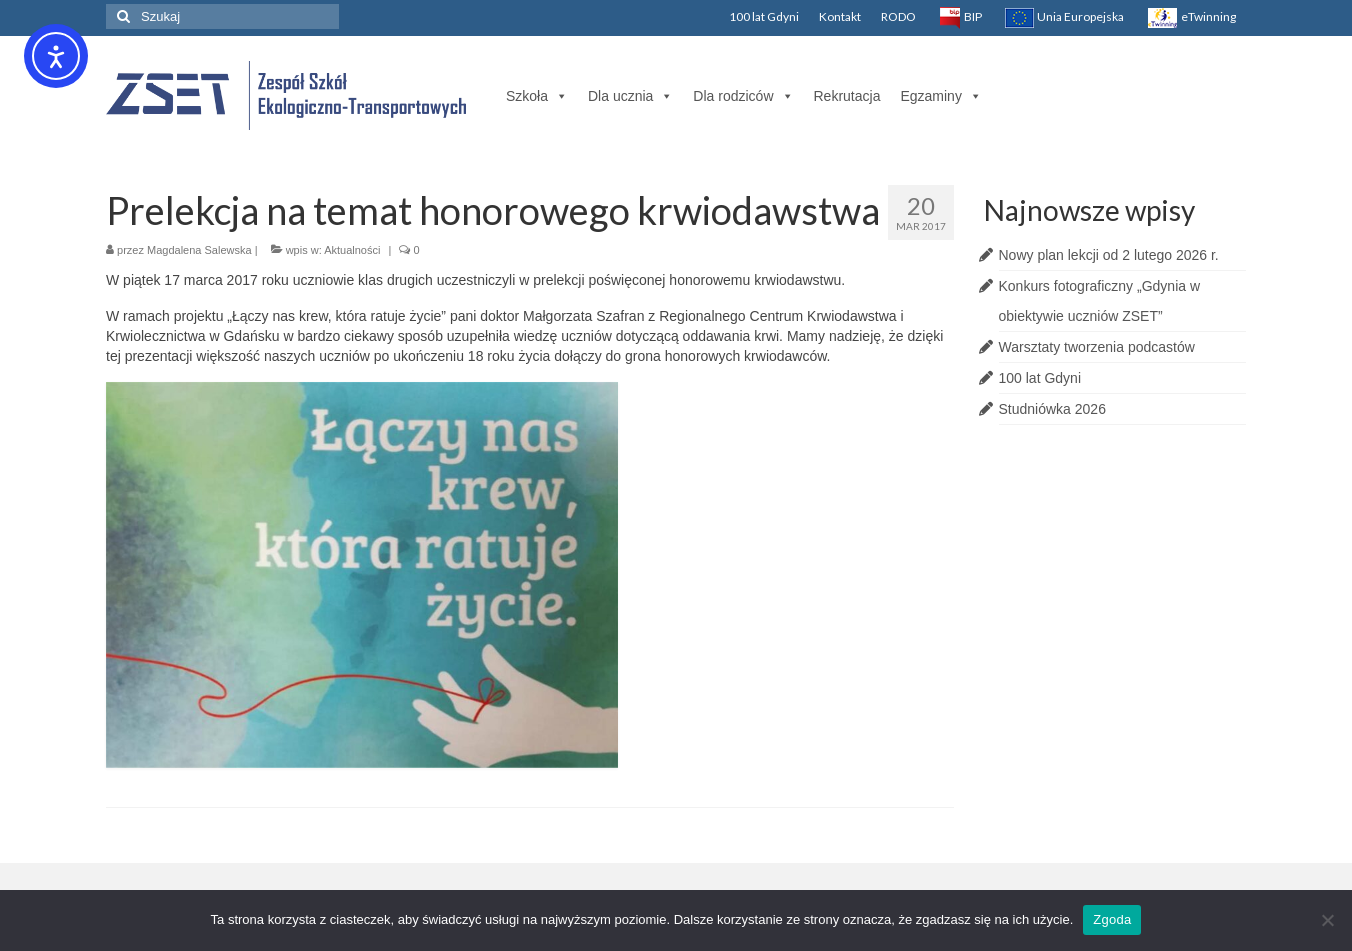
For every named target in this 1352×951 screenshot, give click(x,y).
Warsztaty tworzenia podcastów (1097, 347)
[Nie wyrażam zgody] (1327, 920)
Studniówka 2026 (1052, 409)
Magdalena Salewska (199, 250)
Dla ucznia (630, 96)
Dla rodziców (743, 96)
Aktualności (352, 250)
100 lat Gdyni (1040, 378)
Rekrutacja (847, 96)
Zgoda (1112, 919)
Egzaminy (940, 96)
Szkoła (537, 96)
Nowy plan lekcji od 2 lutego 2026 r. (1109, 255)
